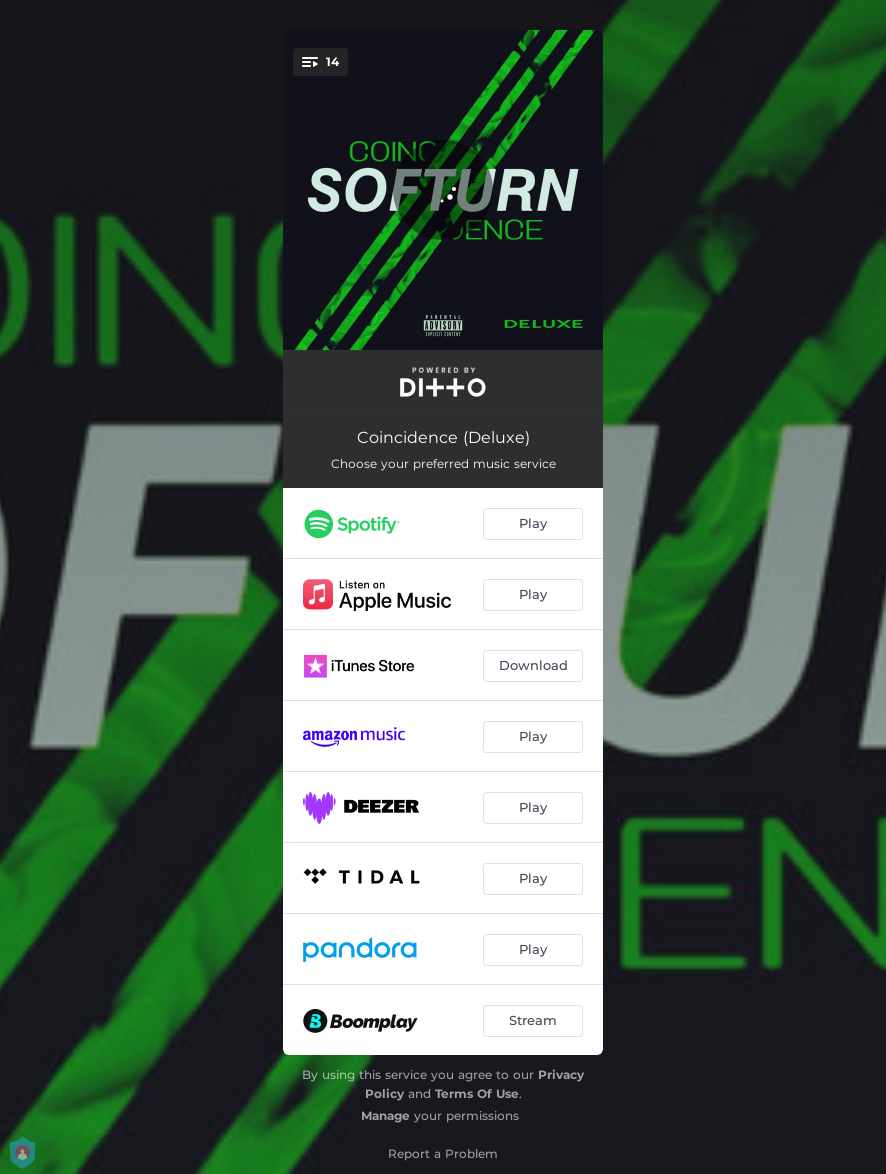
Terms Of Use (477, 1093)
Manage (385, 1115)
